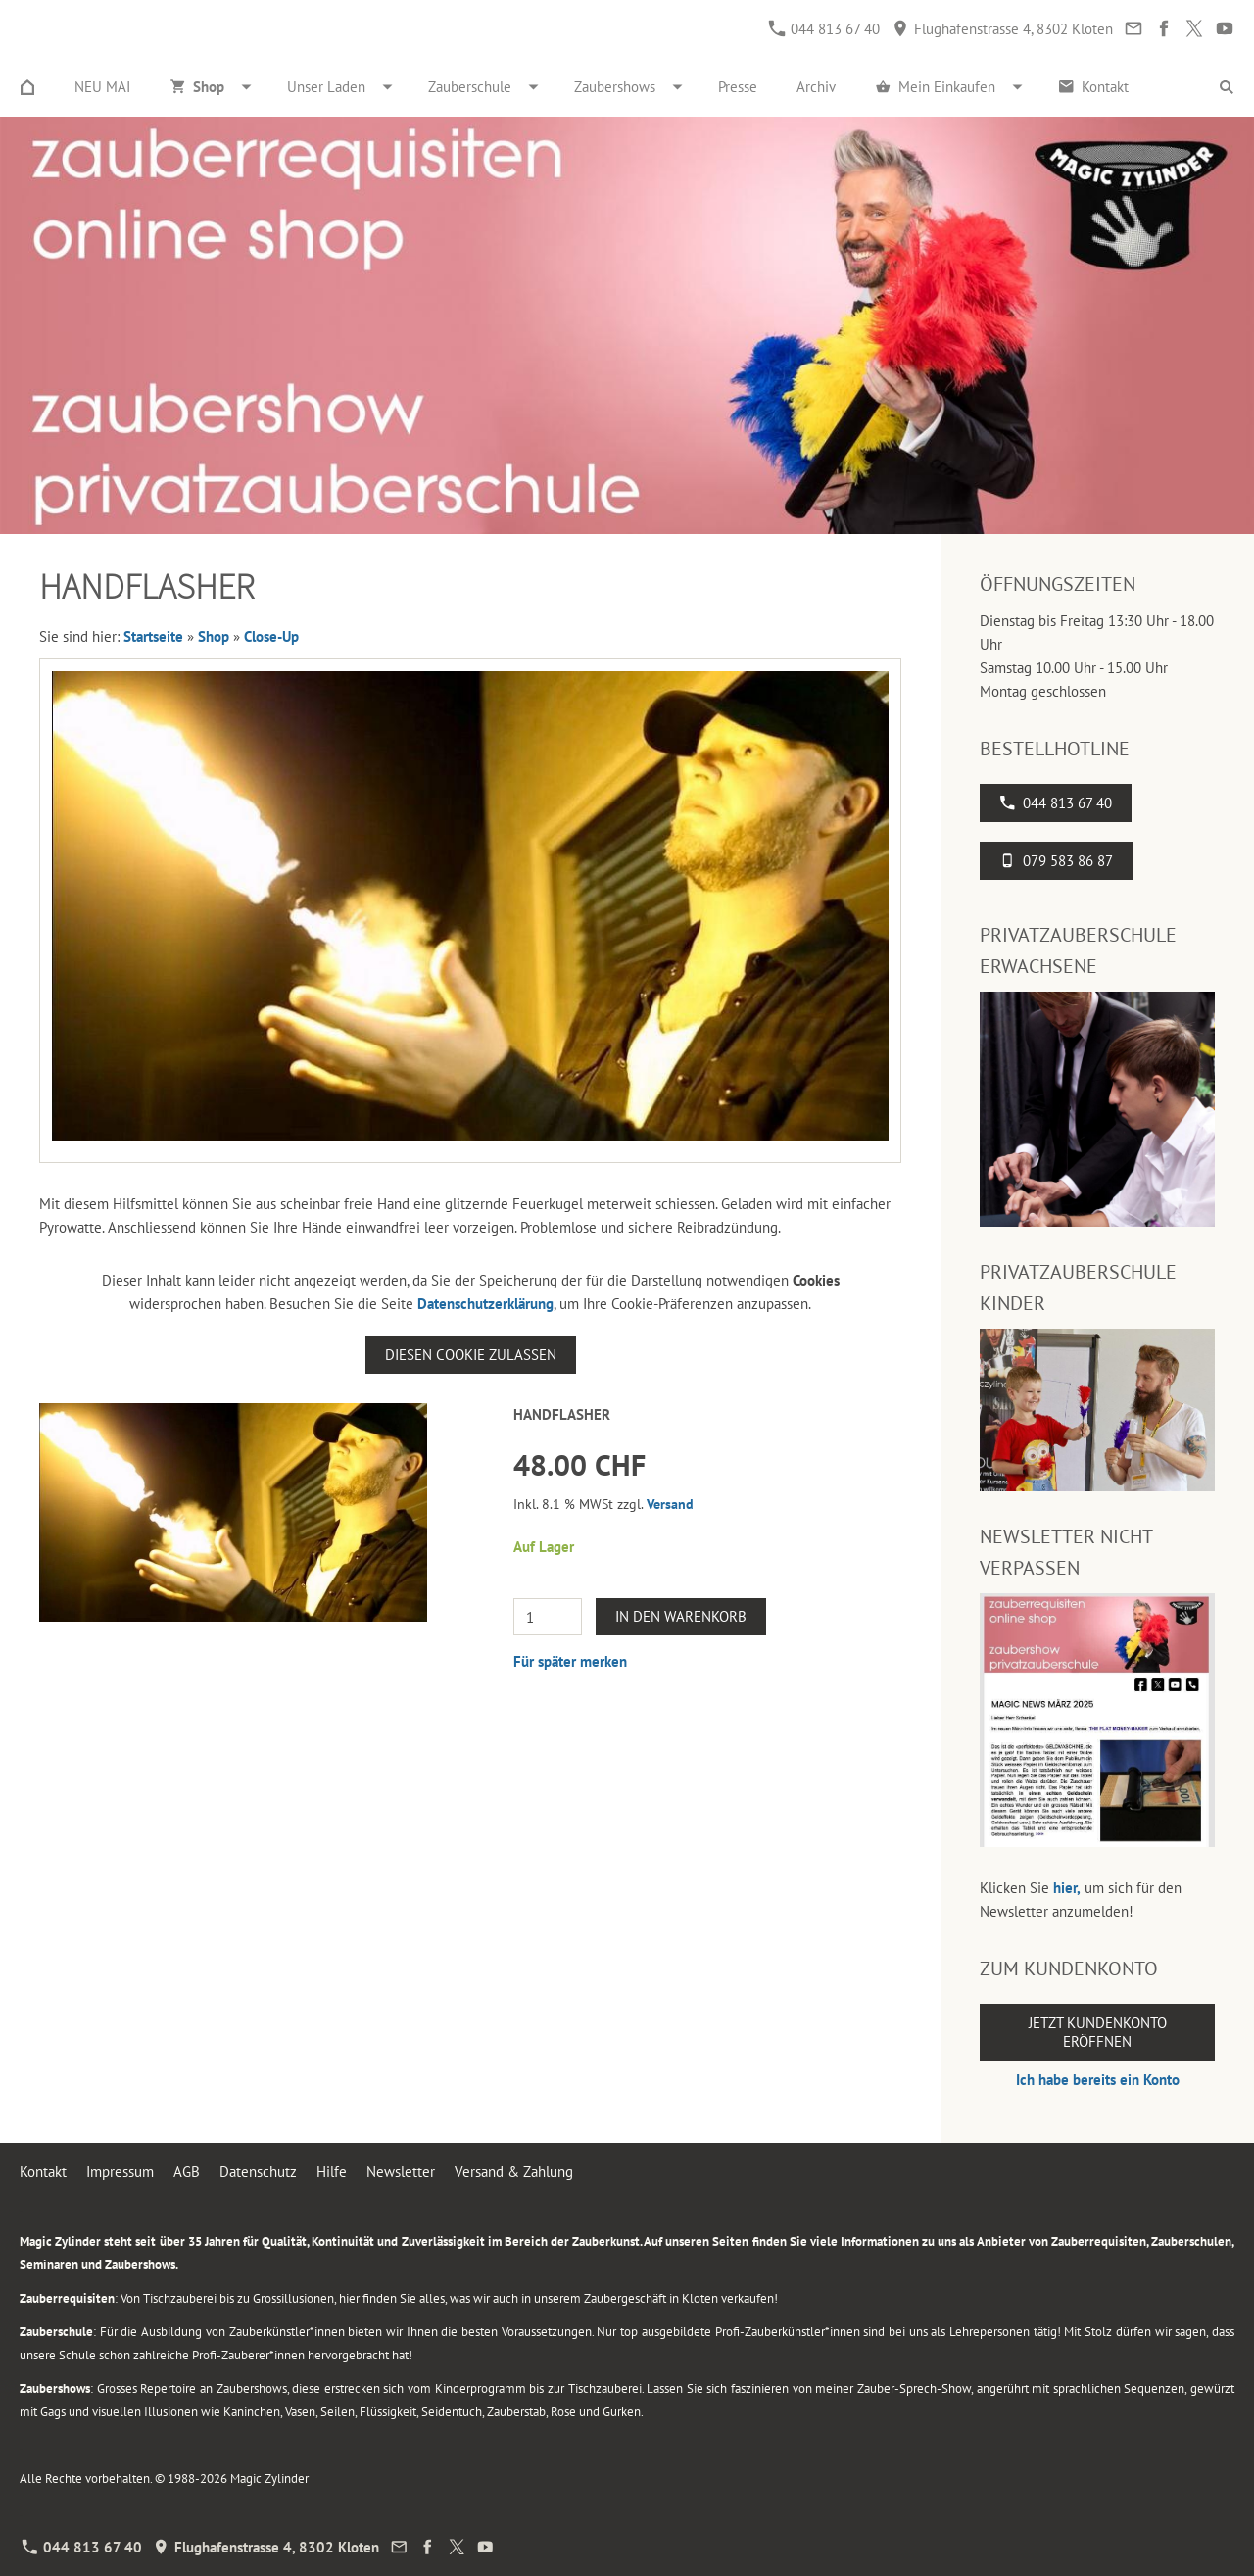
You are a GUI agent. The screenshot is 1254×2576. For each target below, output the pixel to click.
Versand (670, 1504)
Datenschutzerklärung (485, 1303)
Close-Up (271, 636)
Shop (213, 636)
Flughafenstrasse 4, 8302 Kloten (1003, 29)
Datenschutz (258, 2172)
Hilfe (331, 2172)
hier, (1067, 1887)
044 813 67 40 (824, 29)
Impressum (120, 2172)
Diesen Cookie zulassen (470, 1354)
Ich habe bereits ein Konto (1098, 2079)
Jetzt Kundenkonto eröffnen (1098, 2032)
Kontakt (43, 2172)
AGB (186, 2172)
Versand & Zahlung (514, 2172)
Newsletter (400, 2172)
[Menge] (547, 1616)
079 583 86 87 (1056, 860)
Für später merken (570, 1661)
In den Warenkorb (681, 1616)
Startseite (153, 636)
